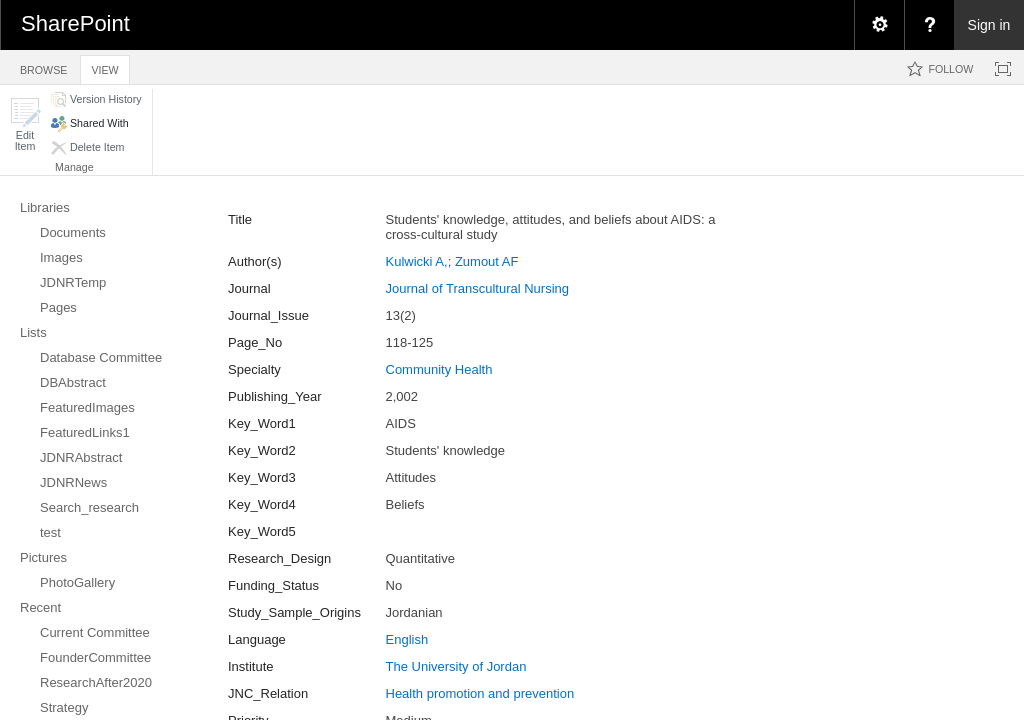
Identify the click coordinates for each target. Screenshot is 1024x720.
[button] (25, 124)
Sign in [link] (989, 25)
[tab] (43, 66)
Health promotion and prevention (480, 693)
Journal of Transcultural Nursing (478, 288)
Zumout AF (487, 261)
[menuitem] (879, 25)
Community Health (439, 369)
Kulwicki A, (417, 261)
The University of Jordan (456, 666)
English (407, 639)
